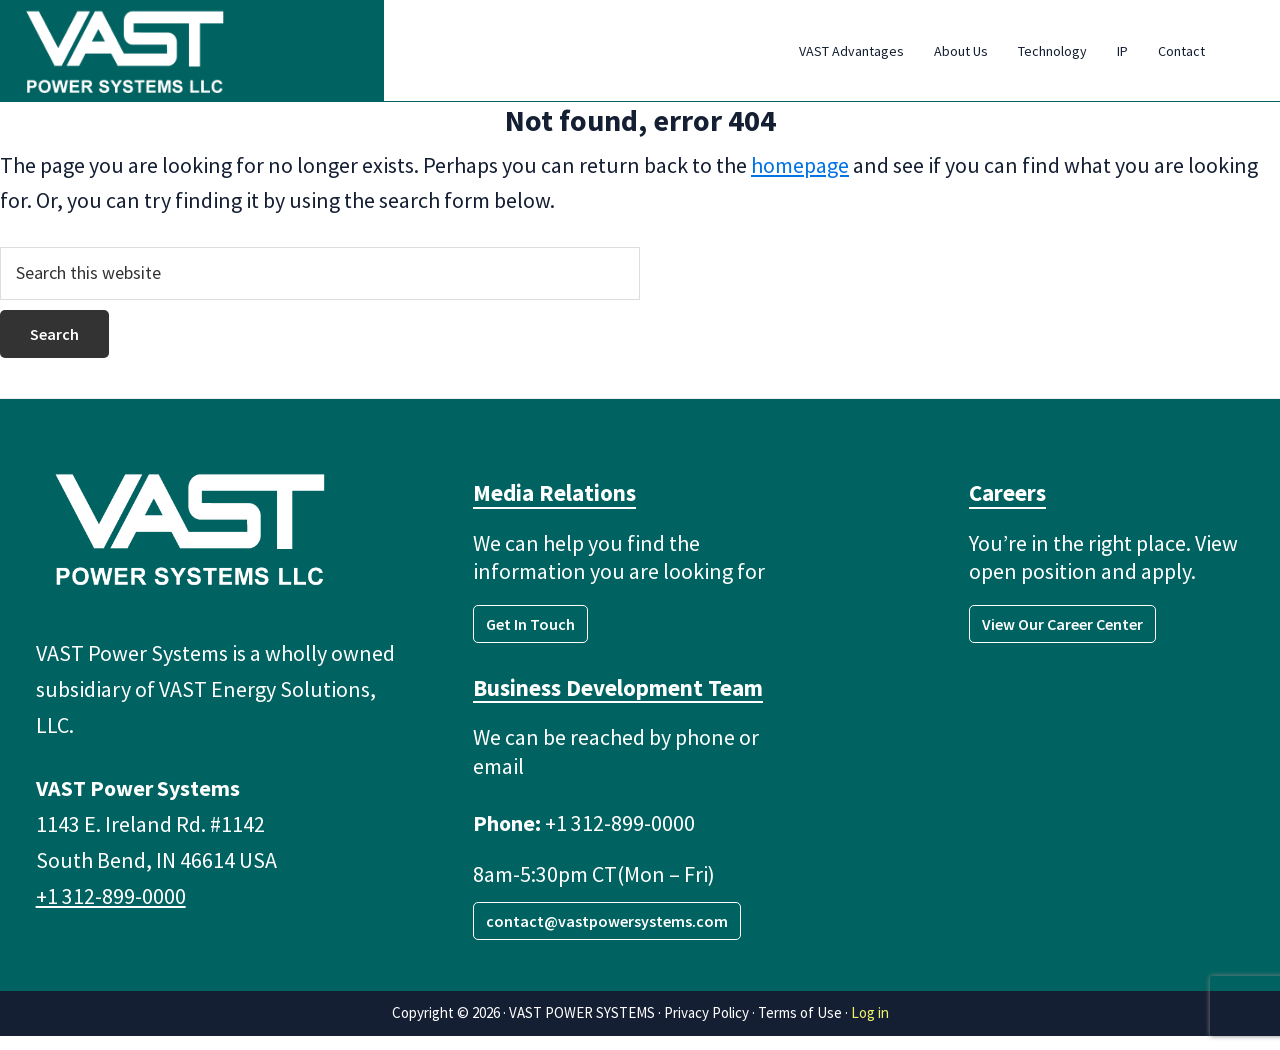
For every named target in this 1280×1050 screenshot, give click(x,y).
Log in (870, 1026)
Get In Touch (530, 638)
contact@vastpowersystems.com (607, 935)
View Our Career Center (1062, 638)
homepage (800, 178)
